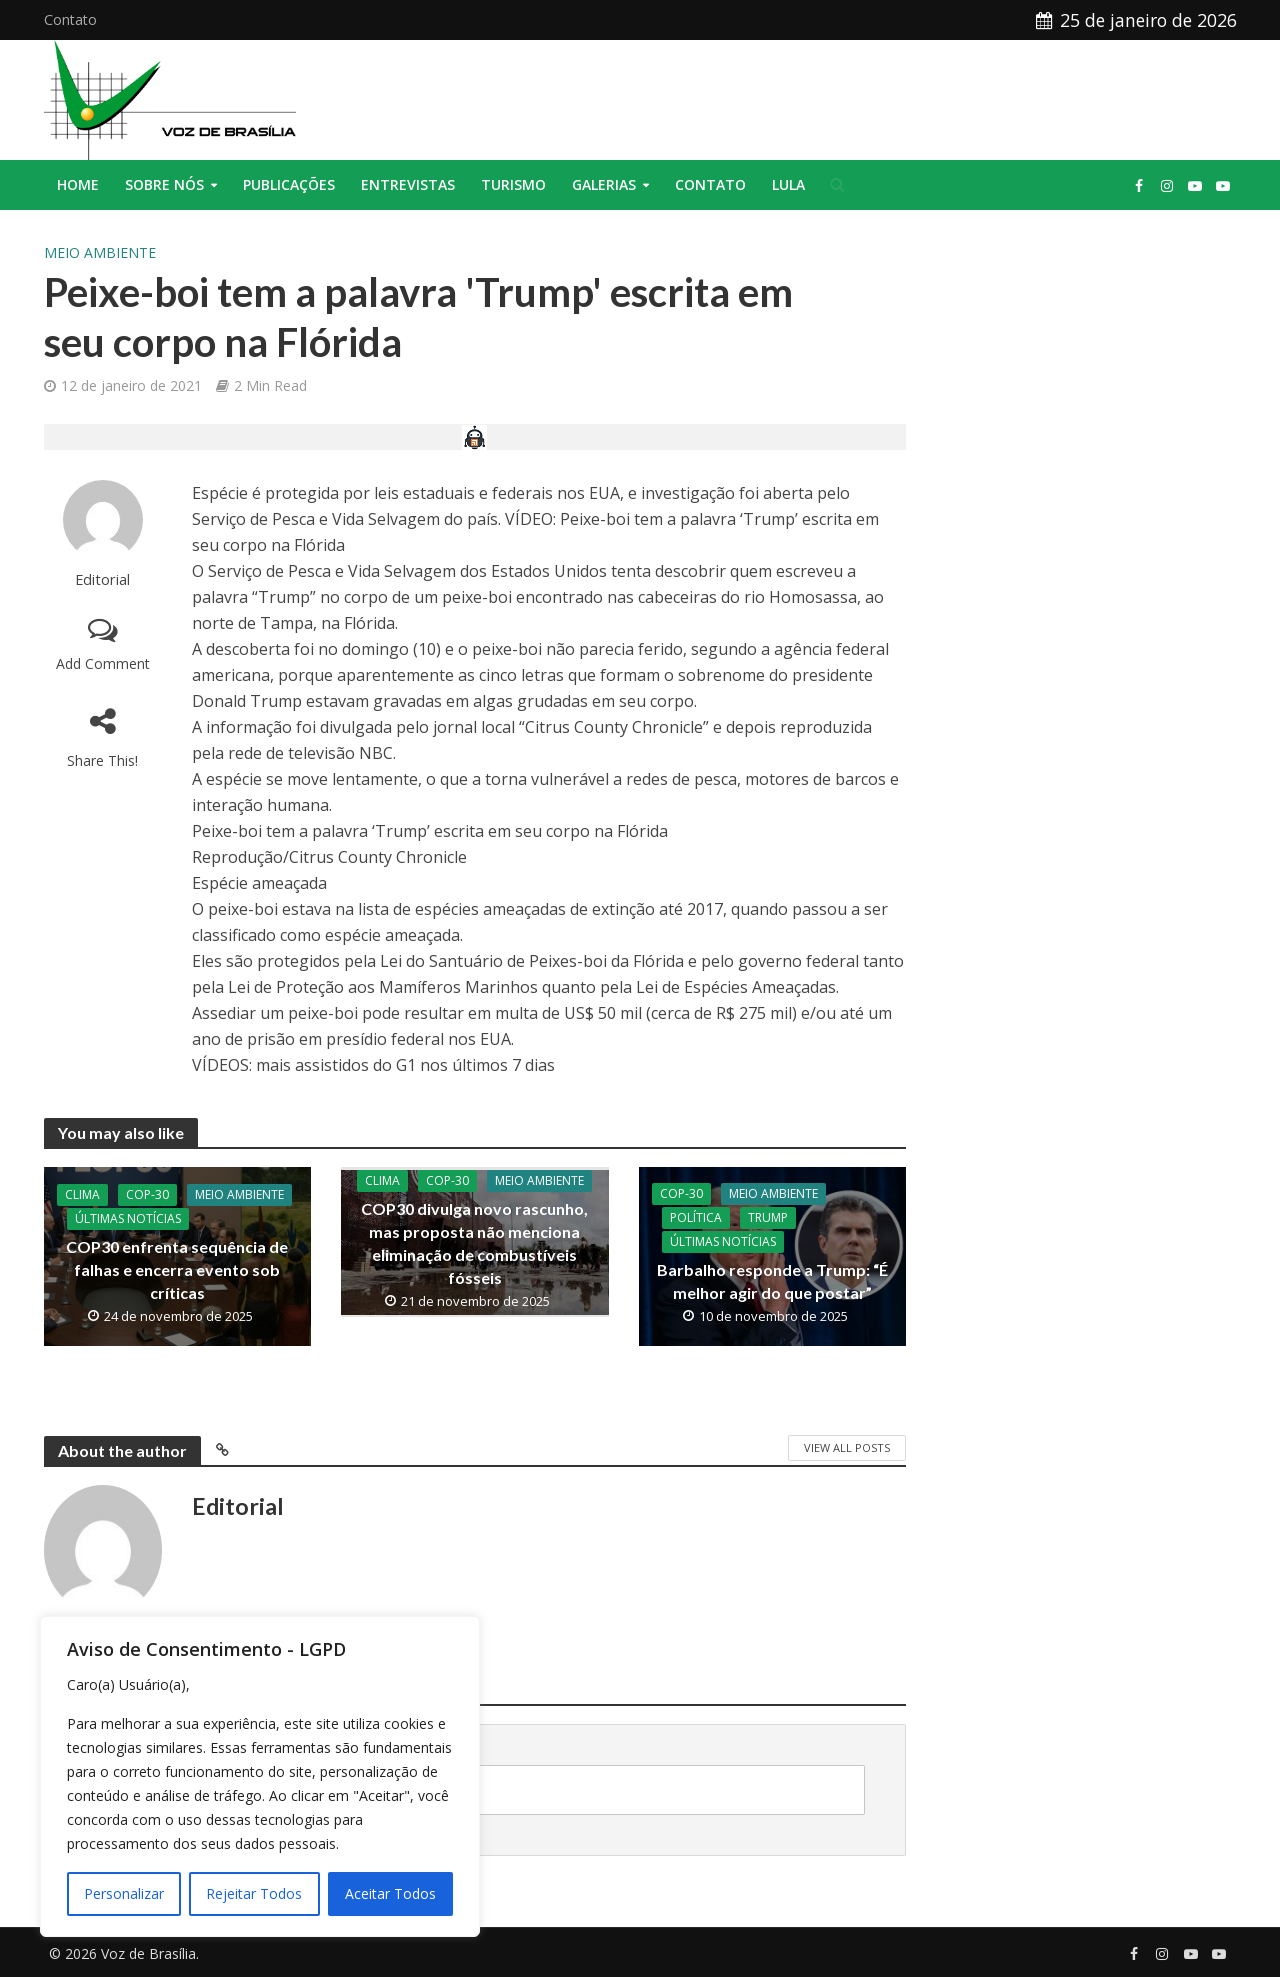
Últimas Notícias (128, 1218)
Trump (768, 1217)
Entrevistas (408, 184)
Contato (70, 19)
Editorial (102, 579)
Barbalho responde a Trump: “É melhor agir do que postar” (772, 1281)
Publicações (289, 184)
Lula (788, 184)
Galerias (604, 184)
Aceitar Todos (390, 1893)
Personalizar (124, 1893)
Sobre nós (164, 184)
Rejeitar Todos (254, 1893)
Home (78, 184)
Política (696, 1217)
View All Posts (847, 1447)
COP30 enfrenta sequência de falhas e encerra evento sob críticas (177, 1269)
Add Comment (103, 663)
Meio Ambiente (100, 252)
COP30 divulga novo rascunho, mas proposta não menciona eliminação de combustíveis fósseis (474, 1243)
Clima (82, 1194)
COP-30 (147, 1194)
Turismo (513, 184)
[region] (260, 1776)
